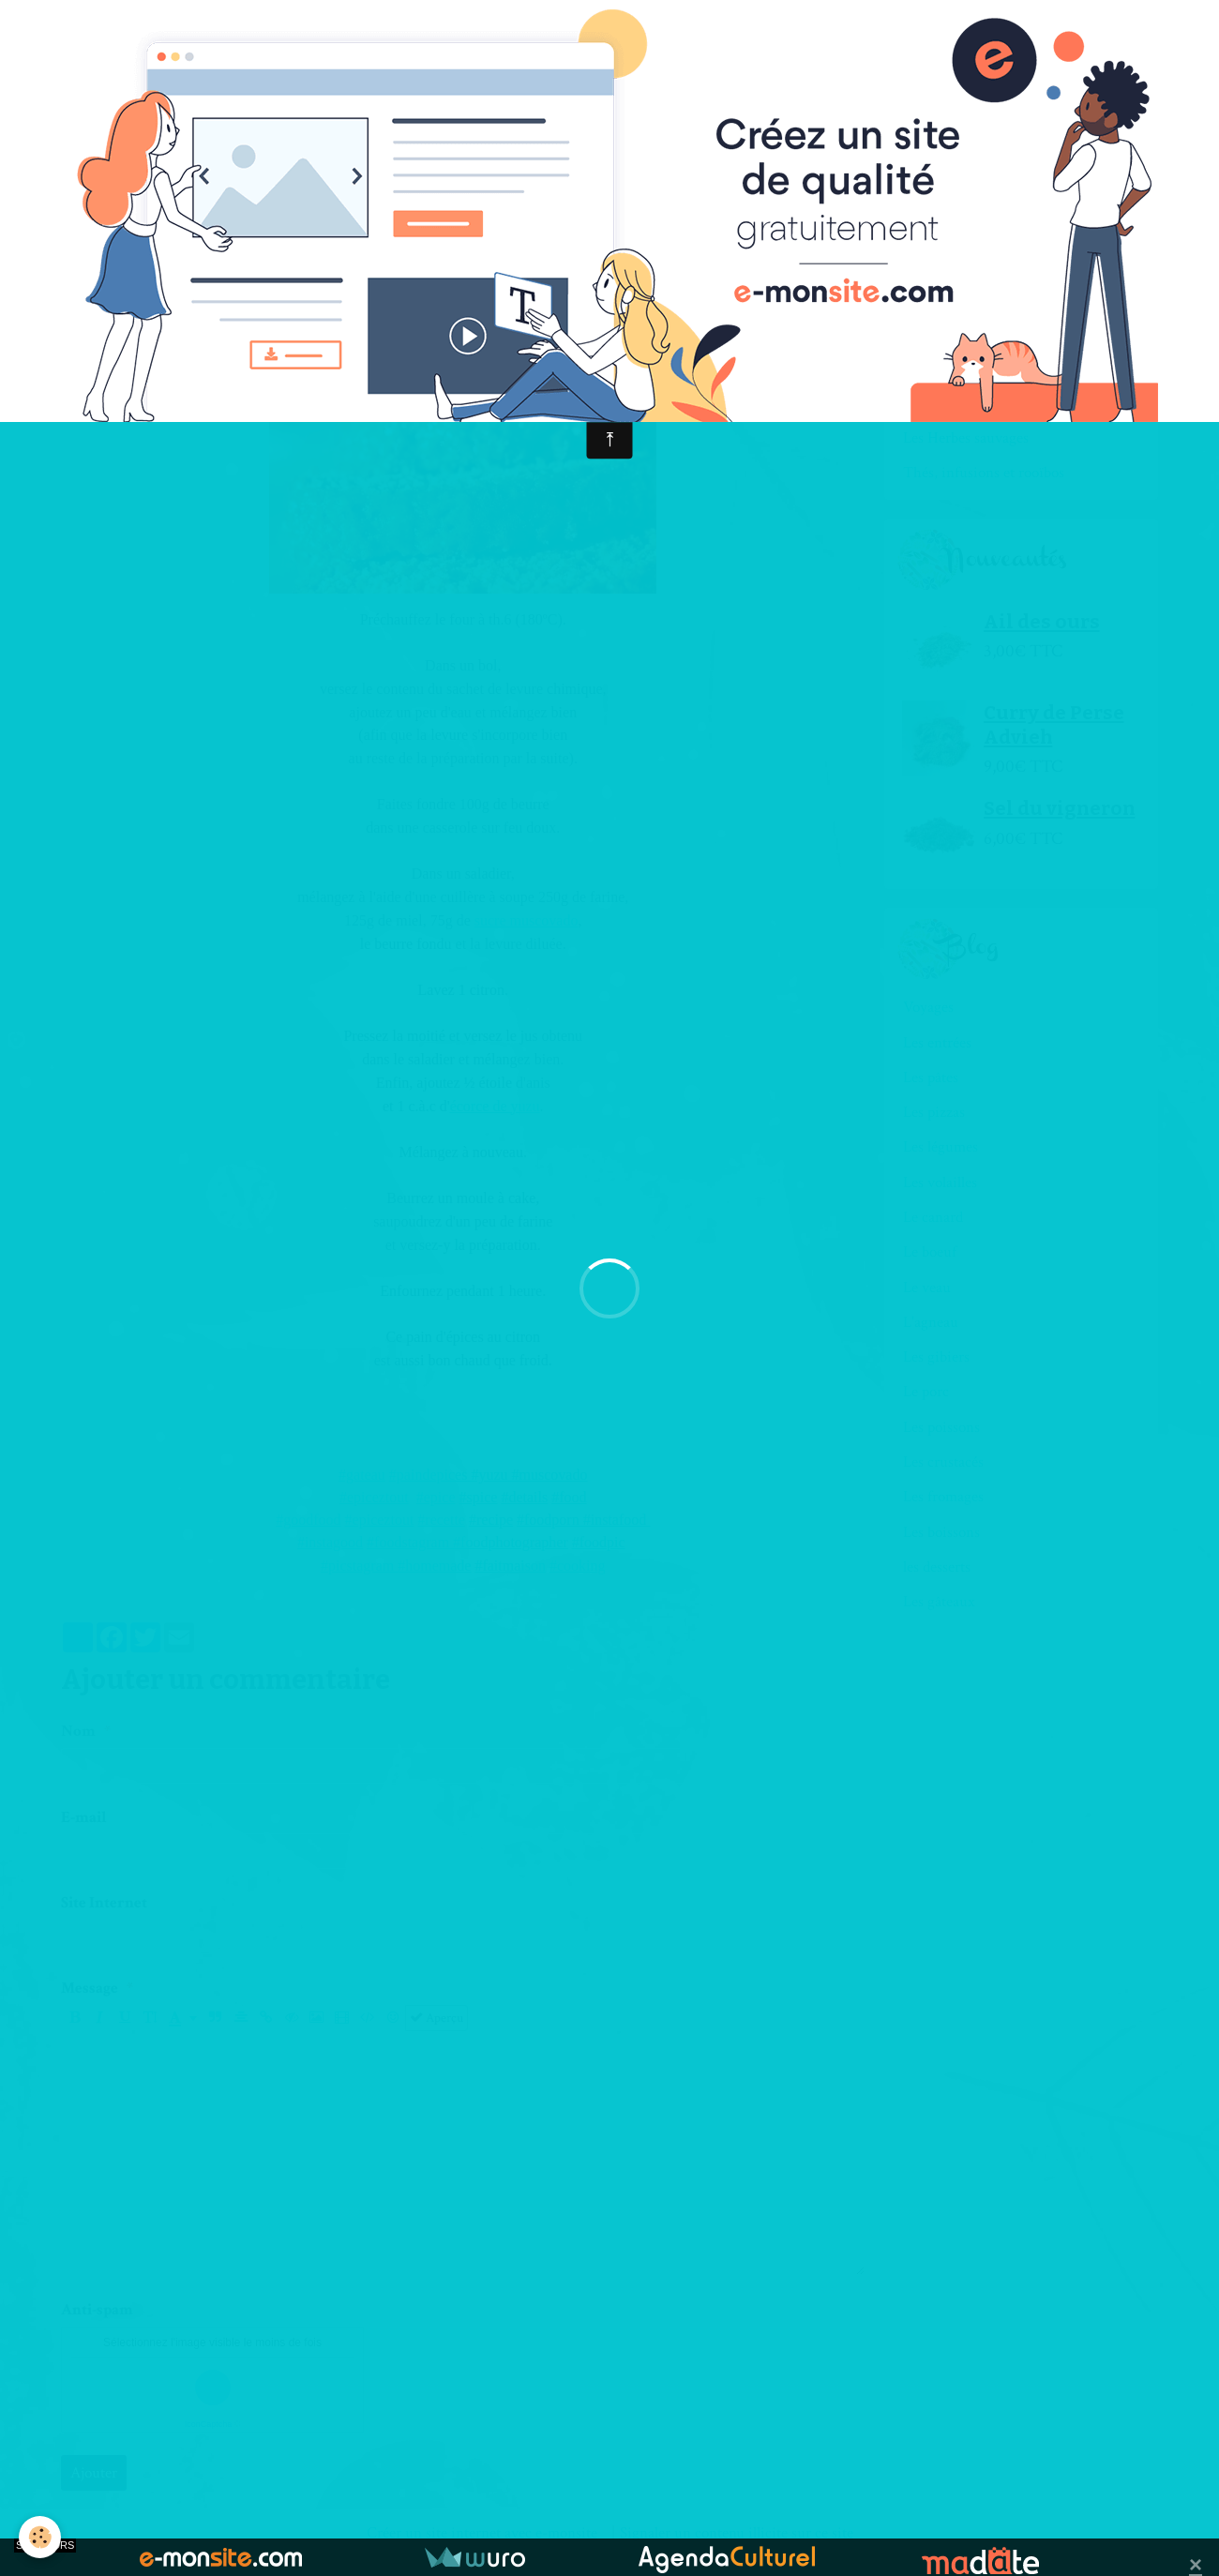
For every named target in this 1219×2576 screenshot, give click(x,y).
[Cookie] (40, 2537)
